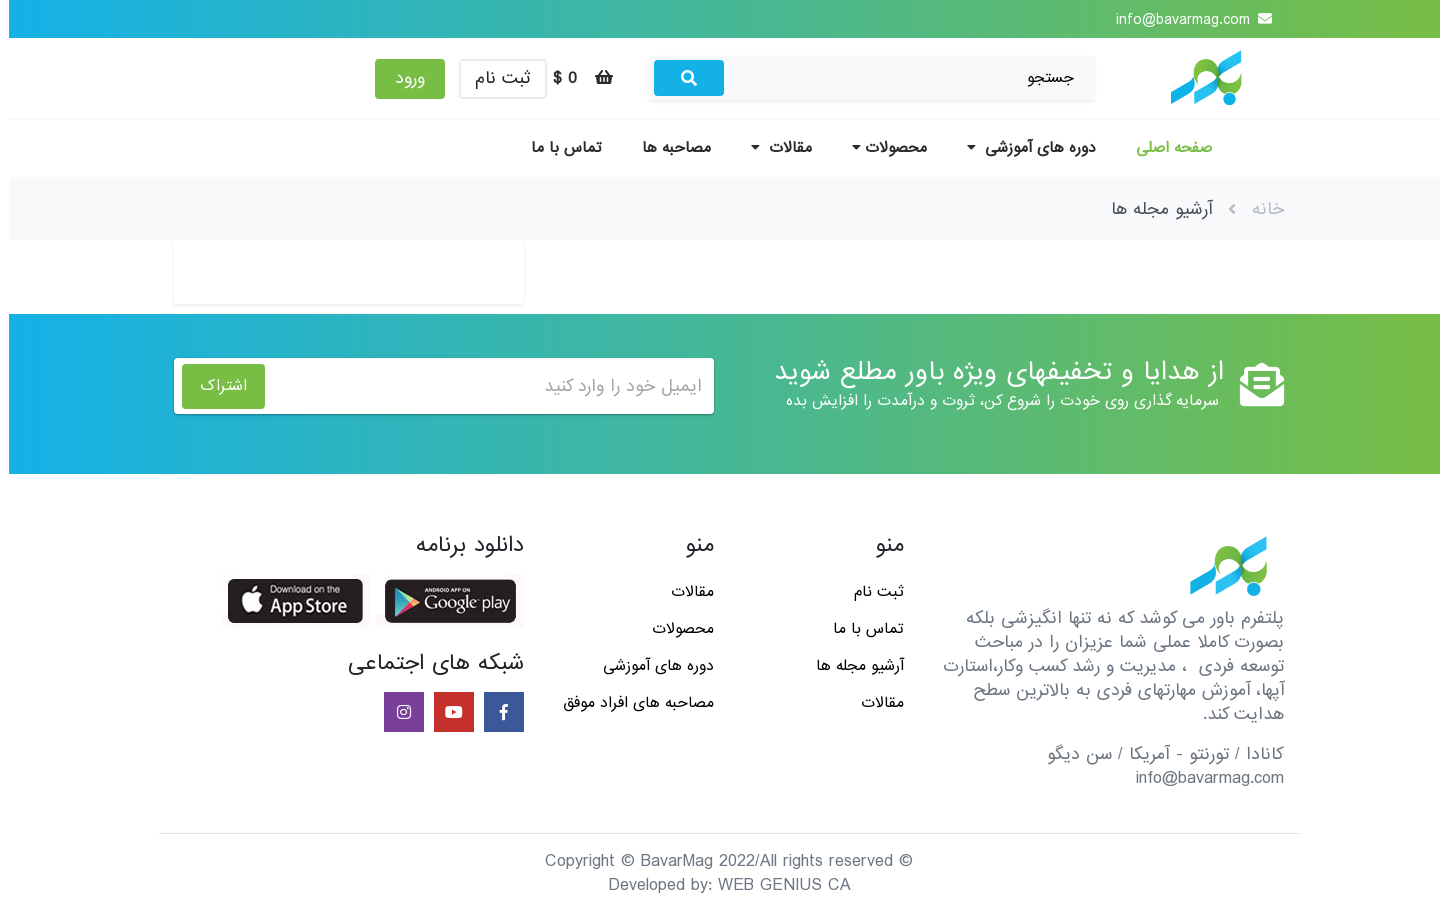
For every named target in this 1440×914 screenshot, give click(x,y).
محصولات (880, 148)
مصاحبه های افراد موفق (629, 703)
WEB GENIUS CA (775, 885)
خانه (1259, 209)
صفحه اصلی (1165, 148)
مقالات (772, 148)
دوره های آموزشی (1022, 148)
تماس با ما (557, 148)
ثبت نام (494, 78)
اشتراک (214, 386)
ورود (401, 78)
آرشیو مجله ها (851, 666)
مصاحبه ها (667, 148)
